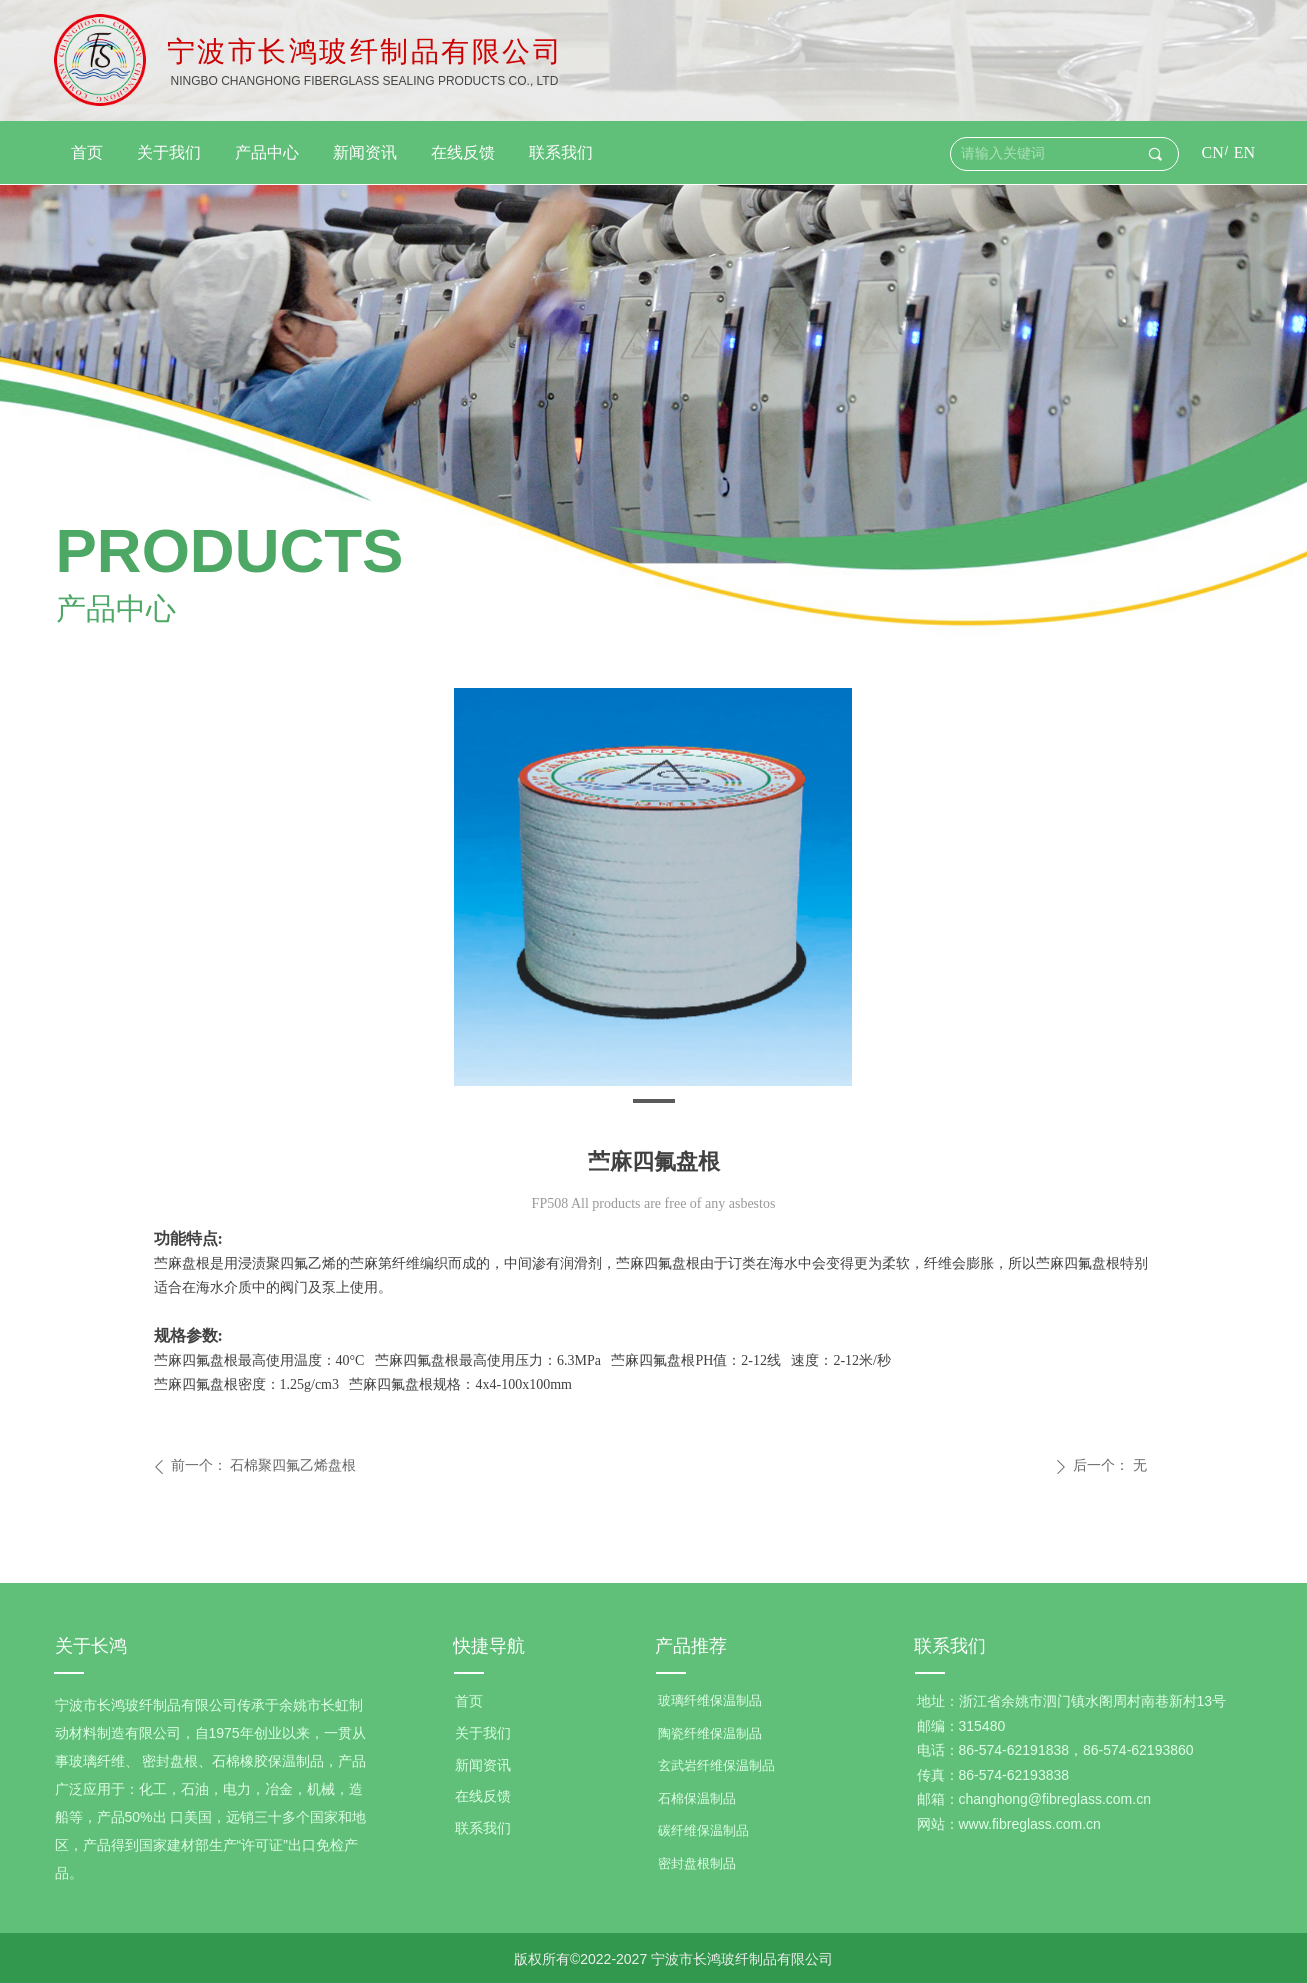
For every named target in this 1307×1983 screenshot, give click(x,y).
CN (1213, 152)
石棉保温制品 (697, 1798)
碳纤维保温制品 (703, 1830)
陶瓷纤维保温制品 (710, 1733)
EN (1244, 152)
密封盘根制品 (697, 1863)
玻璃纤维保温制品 (710, 1700)
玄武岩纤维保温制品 (716, 1765)
